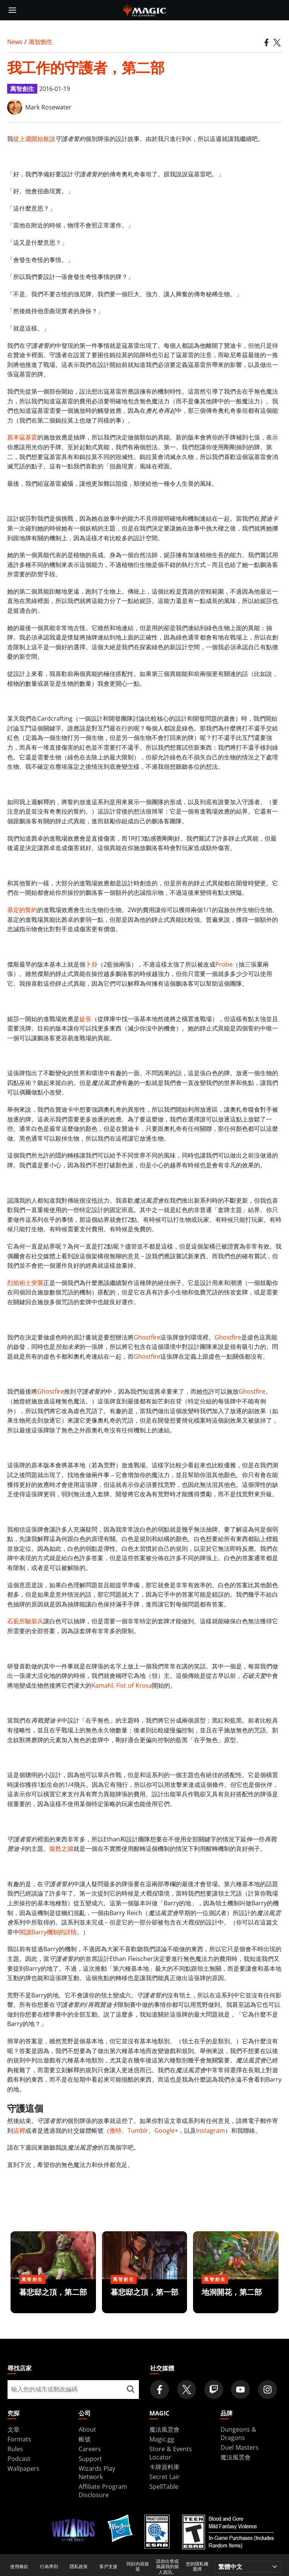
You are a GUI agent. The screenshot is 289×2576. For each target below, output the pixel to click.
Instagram (210, 2130)
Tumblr (138, 2130)
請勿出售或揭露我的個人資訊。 (167, 2567)
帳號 (85, 2439)
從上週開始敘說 (34, 139)
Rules (15, 2449)
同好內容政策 (137, 2566)
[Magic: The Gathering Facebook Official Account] (159, 2389)
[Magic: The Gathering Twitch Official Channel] (213, 2389)
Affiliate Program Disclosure (103, 2490)
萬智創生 (41, 42)
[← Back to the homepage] (144, 9)
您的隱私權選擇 (197, 2566)
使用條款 (19, 2566)
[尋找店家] (130, 2389)
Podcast (19, 2459)
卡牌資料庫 (164, 2467)
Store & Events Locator (170, 2453)
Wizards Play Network (97, 2472)
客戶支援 (108, 2566)
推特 (116, 2130)
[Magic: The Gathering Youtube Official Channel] (240, 2389)
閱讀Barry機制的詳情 (48, 1932)
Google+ (166, 2130)
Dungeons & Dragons (238, 2433)
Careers (90, 2449)
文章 (14, 2429)
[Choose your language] (248, 2567)
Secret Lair (164, 2477)
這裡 (19, 2130)
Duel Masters (240, 2447)
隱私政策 (79, 2566)
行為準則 (49, 2566)
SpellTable (163, 2486)
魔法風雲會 (164, 2429)
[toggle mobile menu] (12, 10)
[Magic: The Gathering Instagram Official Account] (267, 2389)
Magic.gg (161, 2439)
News (15, 42)
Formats (19, 2439)
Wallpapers (24, 2468)
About (87, 2429)
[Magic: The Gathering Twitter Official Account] (186, 2389)
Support (90, 2459)
